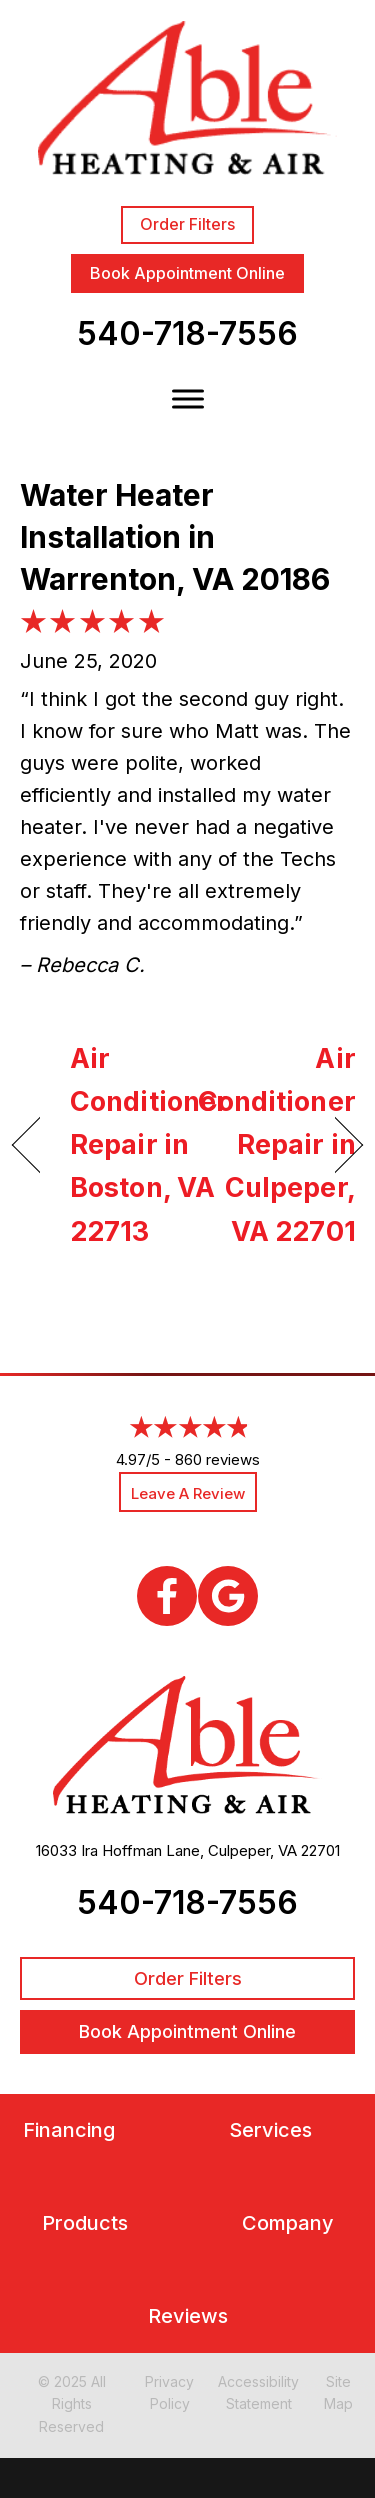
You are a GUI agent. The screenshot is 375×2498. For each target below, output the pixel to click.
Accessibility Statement (258, 2392)
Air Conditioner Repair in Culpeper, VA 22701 (277, 1145)
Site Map (338, 2392)
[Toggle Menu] (188, 399)
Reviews (188, 2316)
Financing (69, 2130)
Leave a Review (188, 1493)
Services (270, 2130)
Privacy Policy (169, 2392)
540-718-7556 (187, 333)
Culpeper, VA (252, 1850)
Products (85, 2223)
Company (288, 2223)
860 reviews (217, 1459)
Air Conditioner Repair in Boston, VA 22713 (149, 1145)
